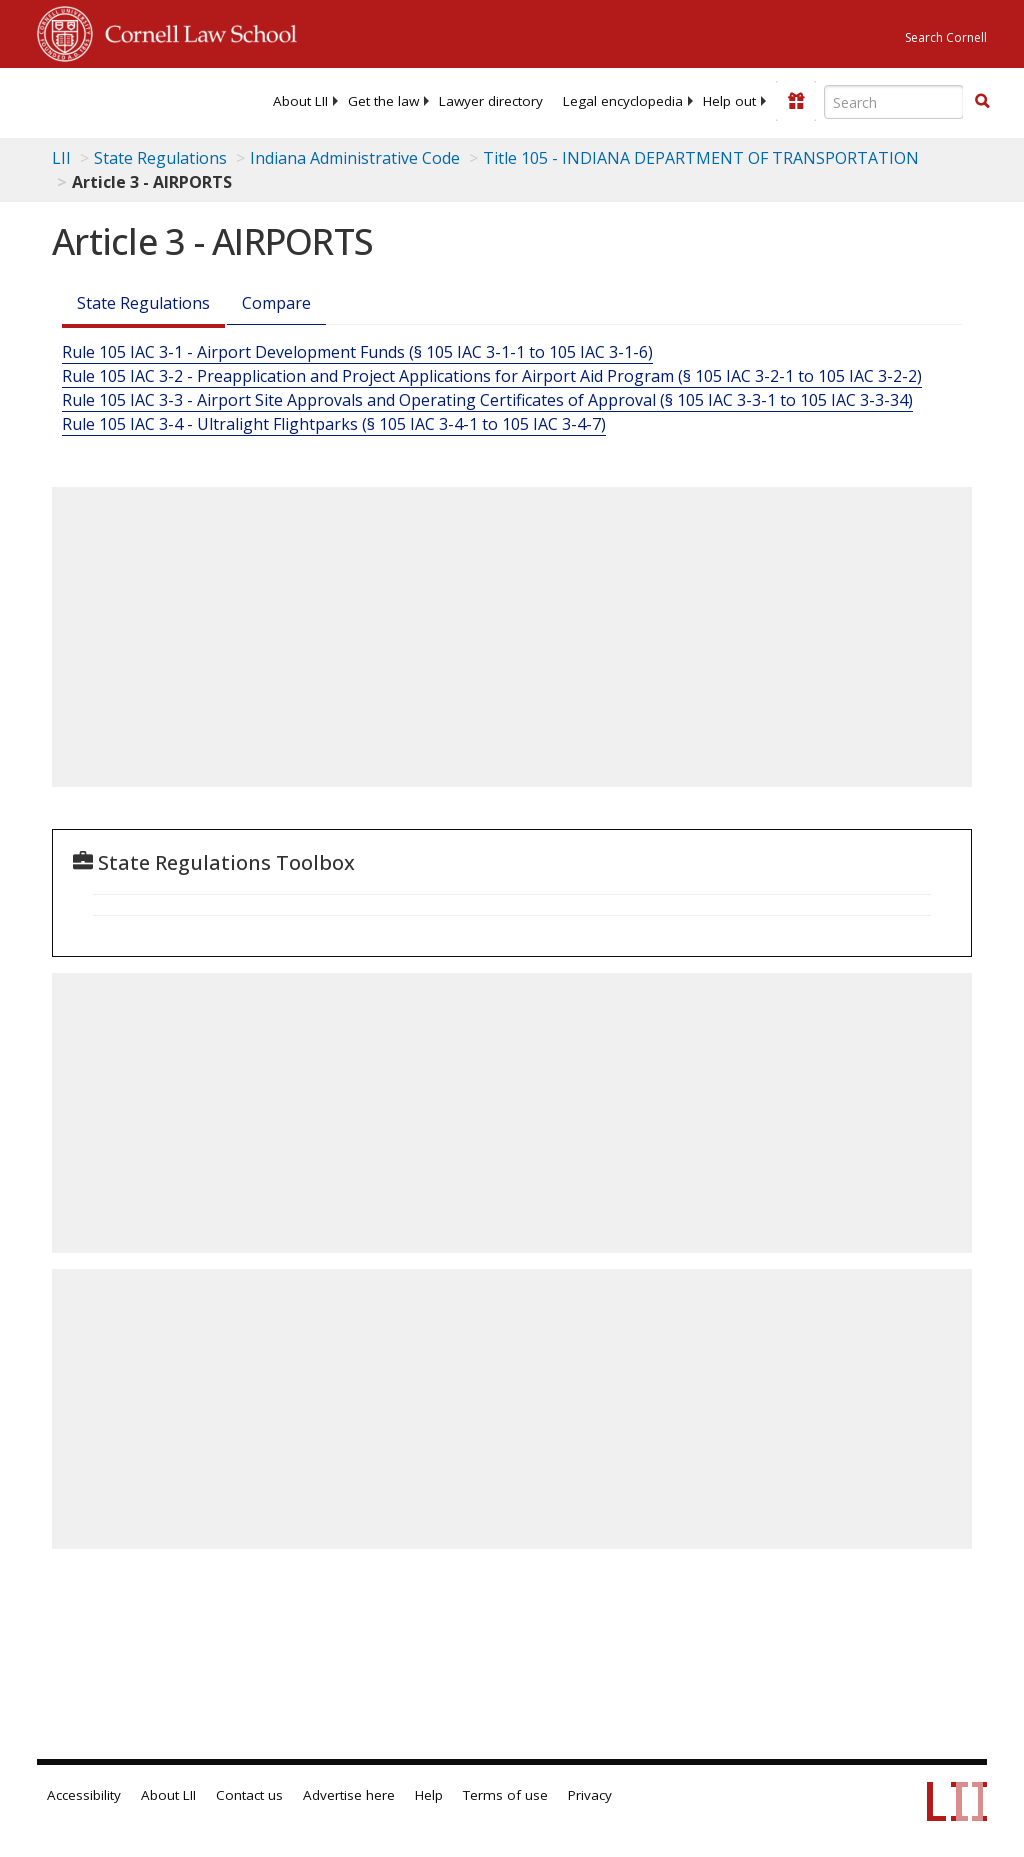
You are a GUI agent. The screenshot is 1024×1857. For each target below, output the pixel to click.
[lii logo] (115, 100)
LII (61, 158)
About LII (300, 101)
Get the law (383, 101)
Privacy (590, 1795)
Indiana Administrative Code (355, 158)
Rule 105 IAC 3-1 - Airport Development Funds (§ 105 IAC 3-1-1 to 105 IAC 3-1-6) (357, 352)
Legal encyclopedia (623, 101)
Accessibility (84, 1795)
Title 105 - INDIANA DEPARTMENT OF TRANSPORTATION (701, 158)
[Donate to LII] (796, 101)
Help (429, 1795)
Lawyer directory (491, 101)
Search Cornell (946, 37)
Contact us (249, 1795)
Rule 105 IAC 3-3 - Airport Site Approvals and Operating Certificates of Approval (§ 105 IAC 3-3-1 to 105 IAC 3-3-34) (487, 400)
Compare (276, 303)
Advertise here (349, 1795)
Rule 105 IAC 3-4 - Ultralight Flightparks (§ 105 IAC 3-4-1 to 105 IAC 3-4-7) (334, 424)
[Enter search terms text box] (894, 102)
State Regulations (160, 158)
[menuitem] (300, 101)
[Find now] (982, 102)
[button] (982, 101)
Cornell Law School (195, 31)
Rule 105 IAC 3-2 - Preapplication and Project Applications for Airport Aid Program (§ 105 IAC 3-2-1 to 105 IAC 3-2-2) (492, 376)
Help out (729, 101)
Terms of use (505, 1795)
